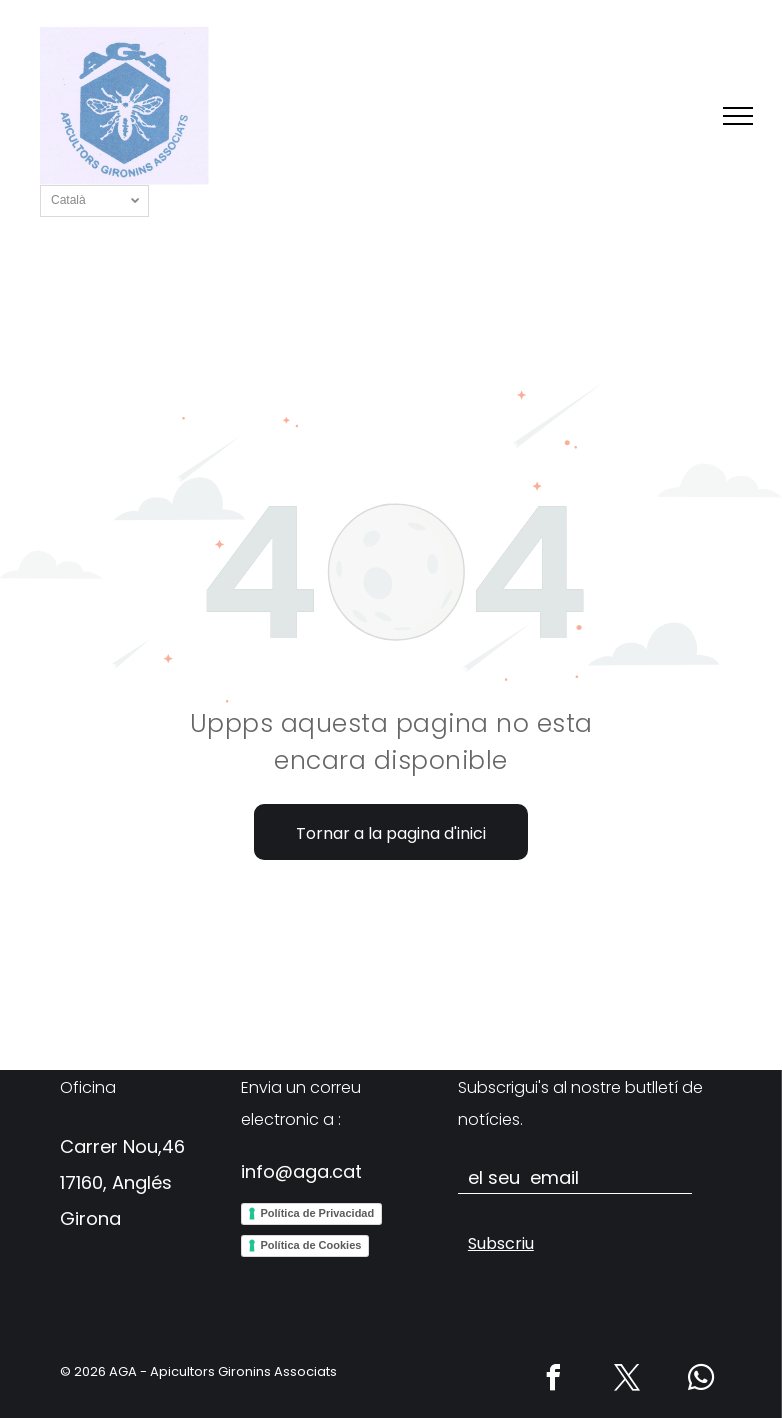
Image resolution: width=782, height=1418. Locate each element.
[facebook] (554, 1380)
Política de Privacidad (318, 1213)
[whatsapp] (702, 1380)
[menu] (738, 116)
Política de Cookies (311, 1245)
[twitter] (628, 1380)
